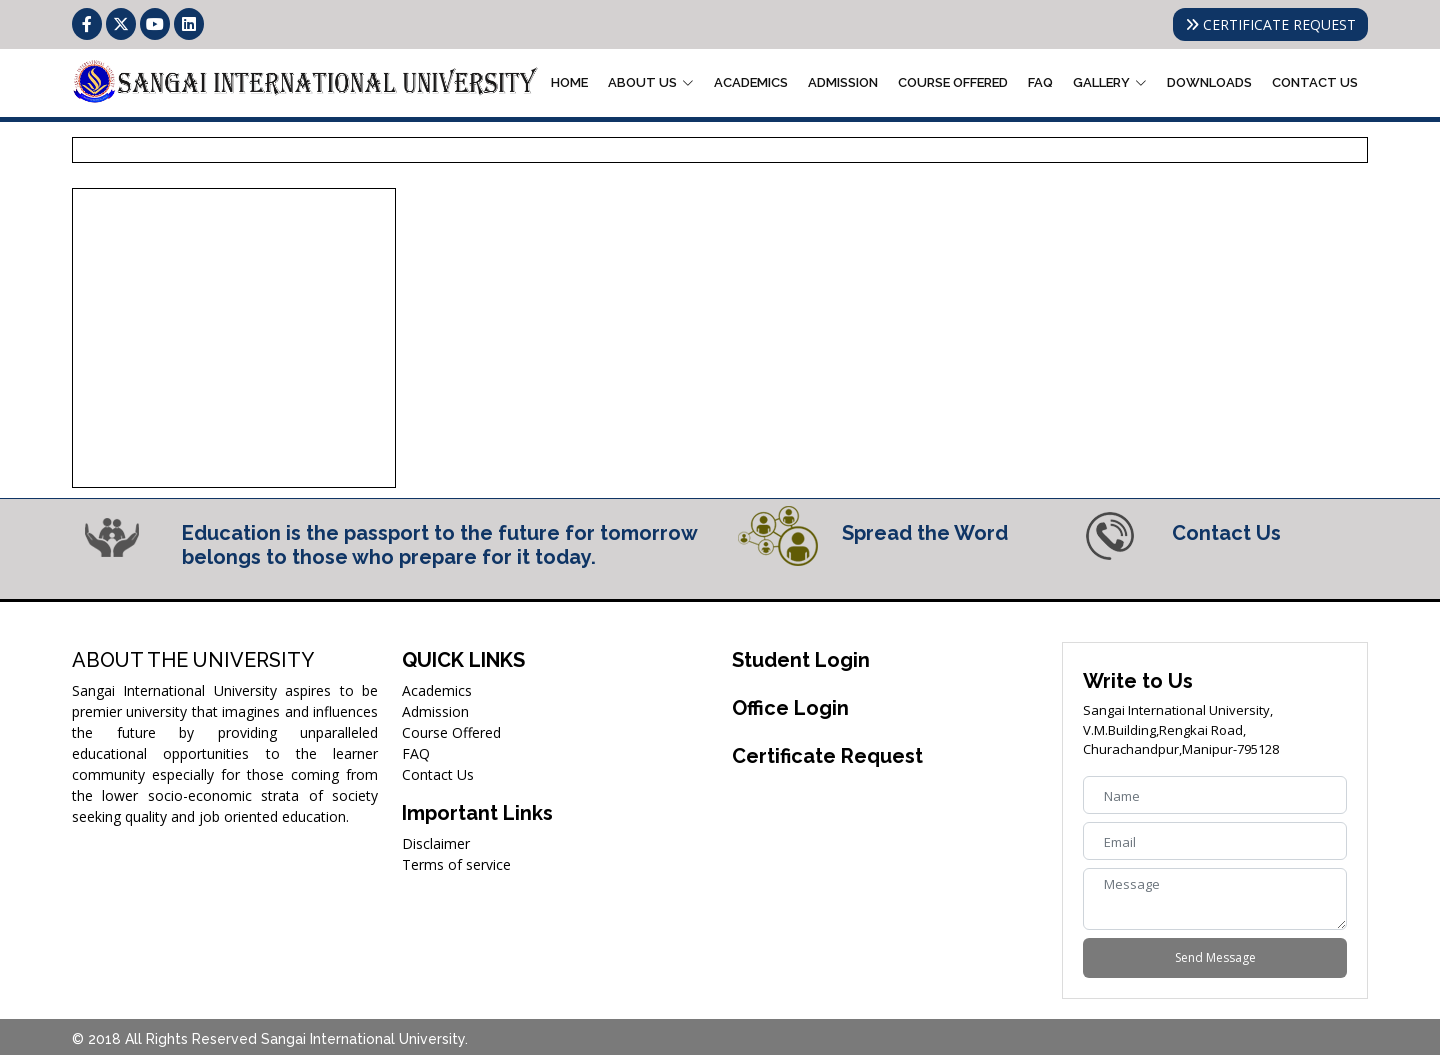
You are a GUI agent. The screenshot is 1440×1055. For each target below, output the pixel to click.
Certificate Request (827, 756)
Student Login (801, 660)
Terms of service (456, 864)
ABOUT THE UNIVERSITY (193, 660)
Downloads (1209, 82)
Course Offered (953, 82)
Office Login (790, 708)
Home (569, 82)
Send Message (1215, 957)
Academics (751, 82)
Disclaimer (436, 843)
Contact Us (1315, 82)
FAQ (1040, 82)
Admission (843, 82)
